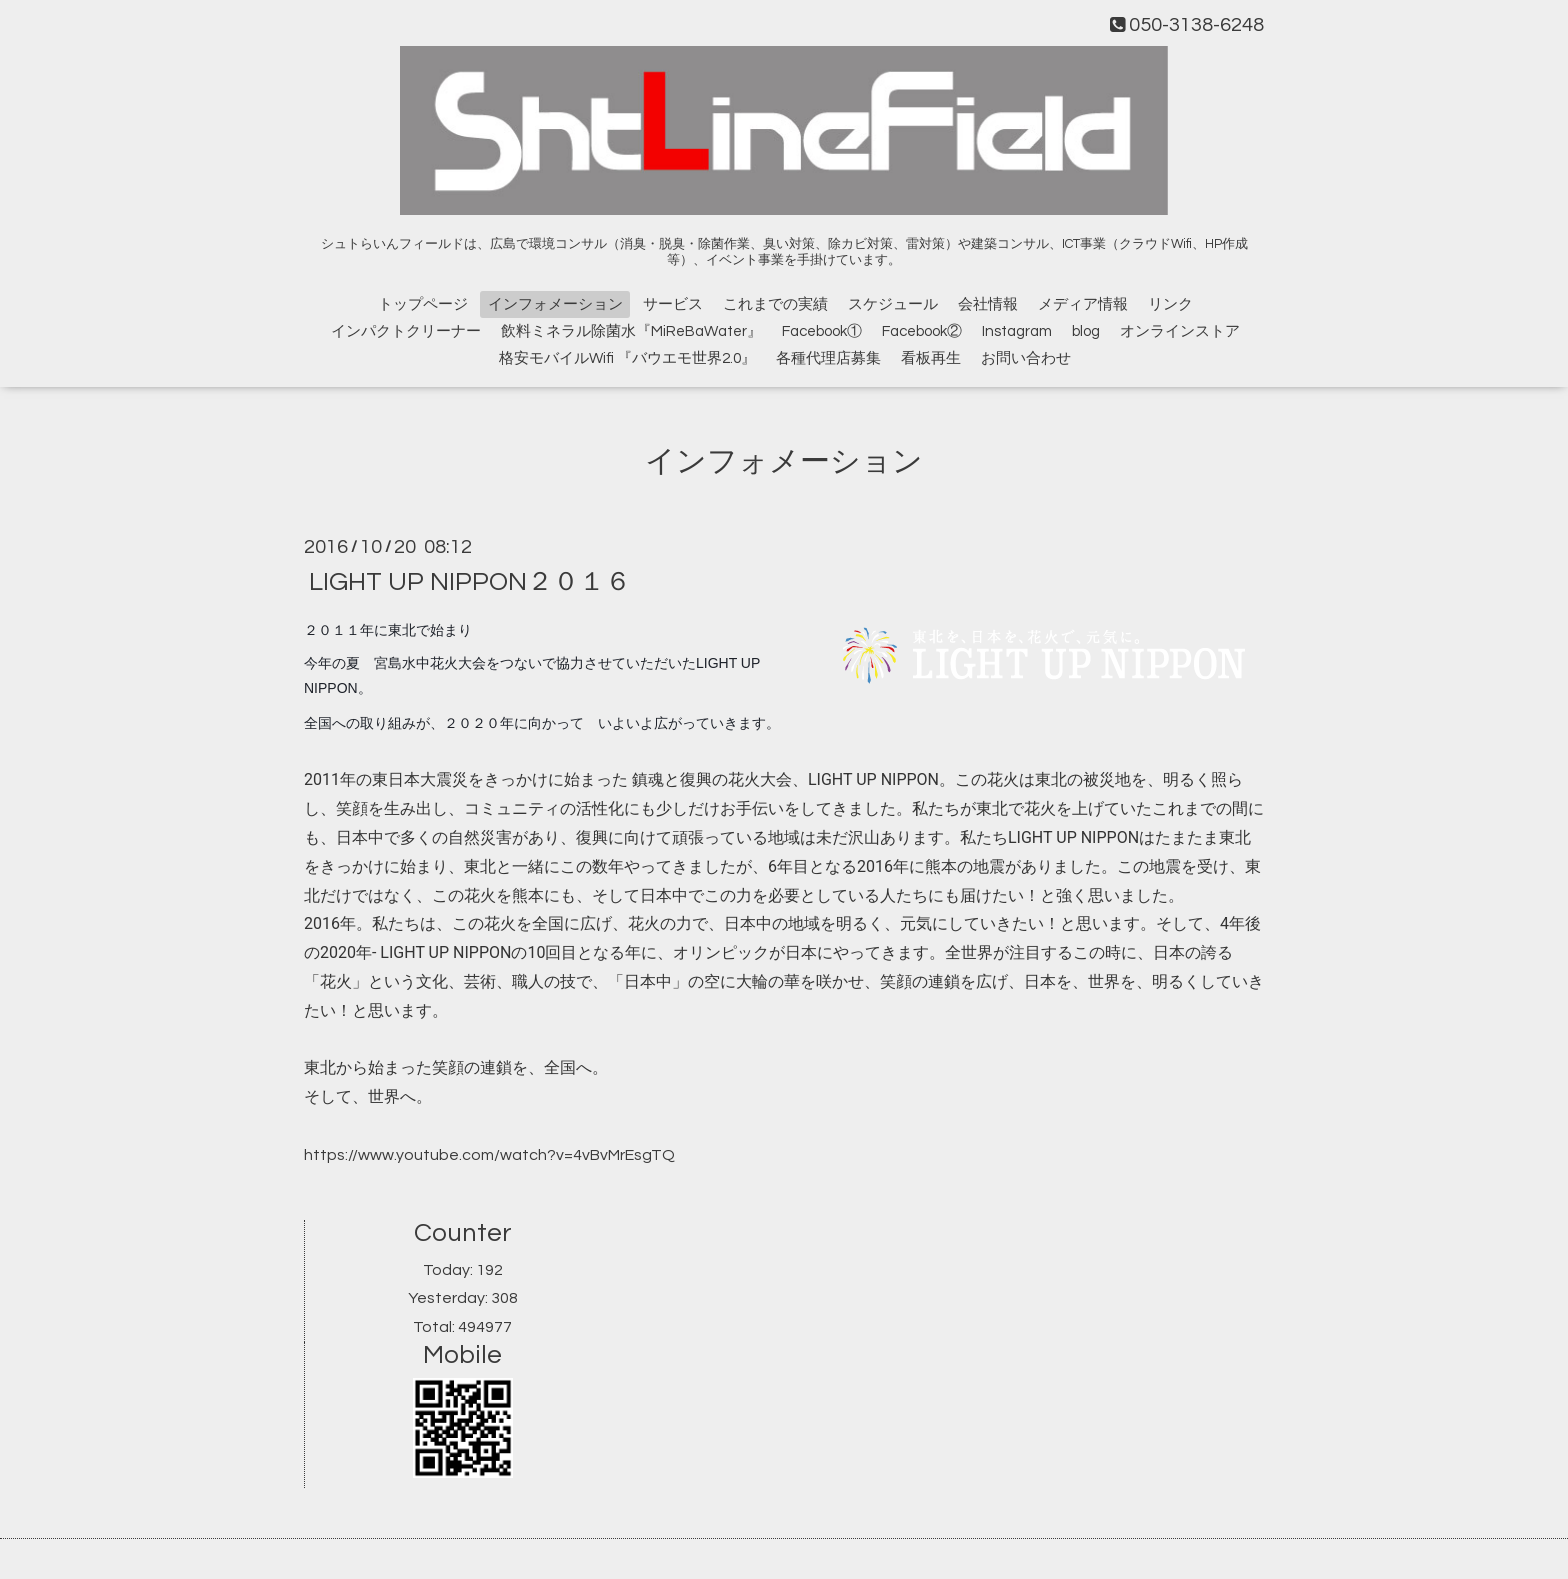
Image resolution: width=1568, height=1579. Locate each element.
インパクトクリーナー (406, 331)
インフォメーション (555, 304)
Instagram (1017, 331)
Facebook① (822, 331)
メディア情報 (1083, 304)
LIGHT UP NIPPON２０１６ (470, 582)
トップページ (423, 304)
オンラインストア (1180, 331)
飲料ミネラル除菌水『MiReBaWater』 (631, 331)
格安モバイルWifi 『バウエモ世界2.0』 (627, 358)
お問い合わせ (1026, 358)
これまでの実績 (775, 304)
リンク (1170, 304)
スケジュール (893, 304)
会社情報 (988, 304)
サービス (673, 304)
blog (1086, 331)
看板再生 (931, 358)
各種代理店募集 (828, 358)
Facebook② (922, 331)
